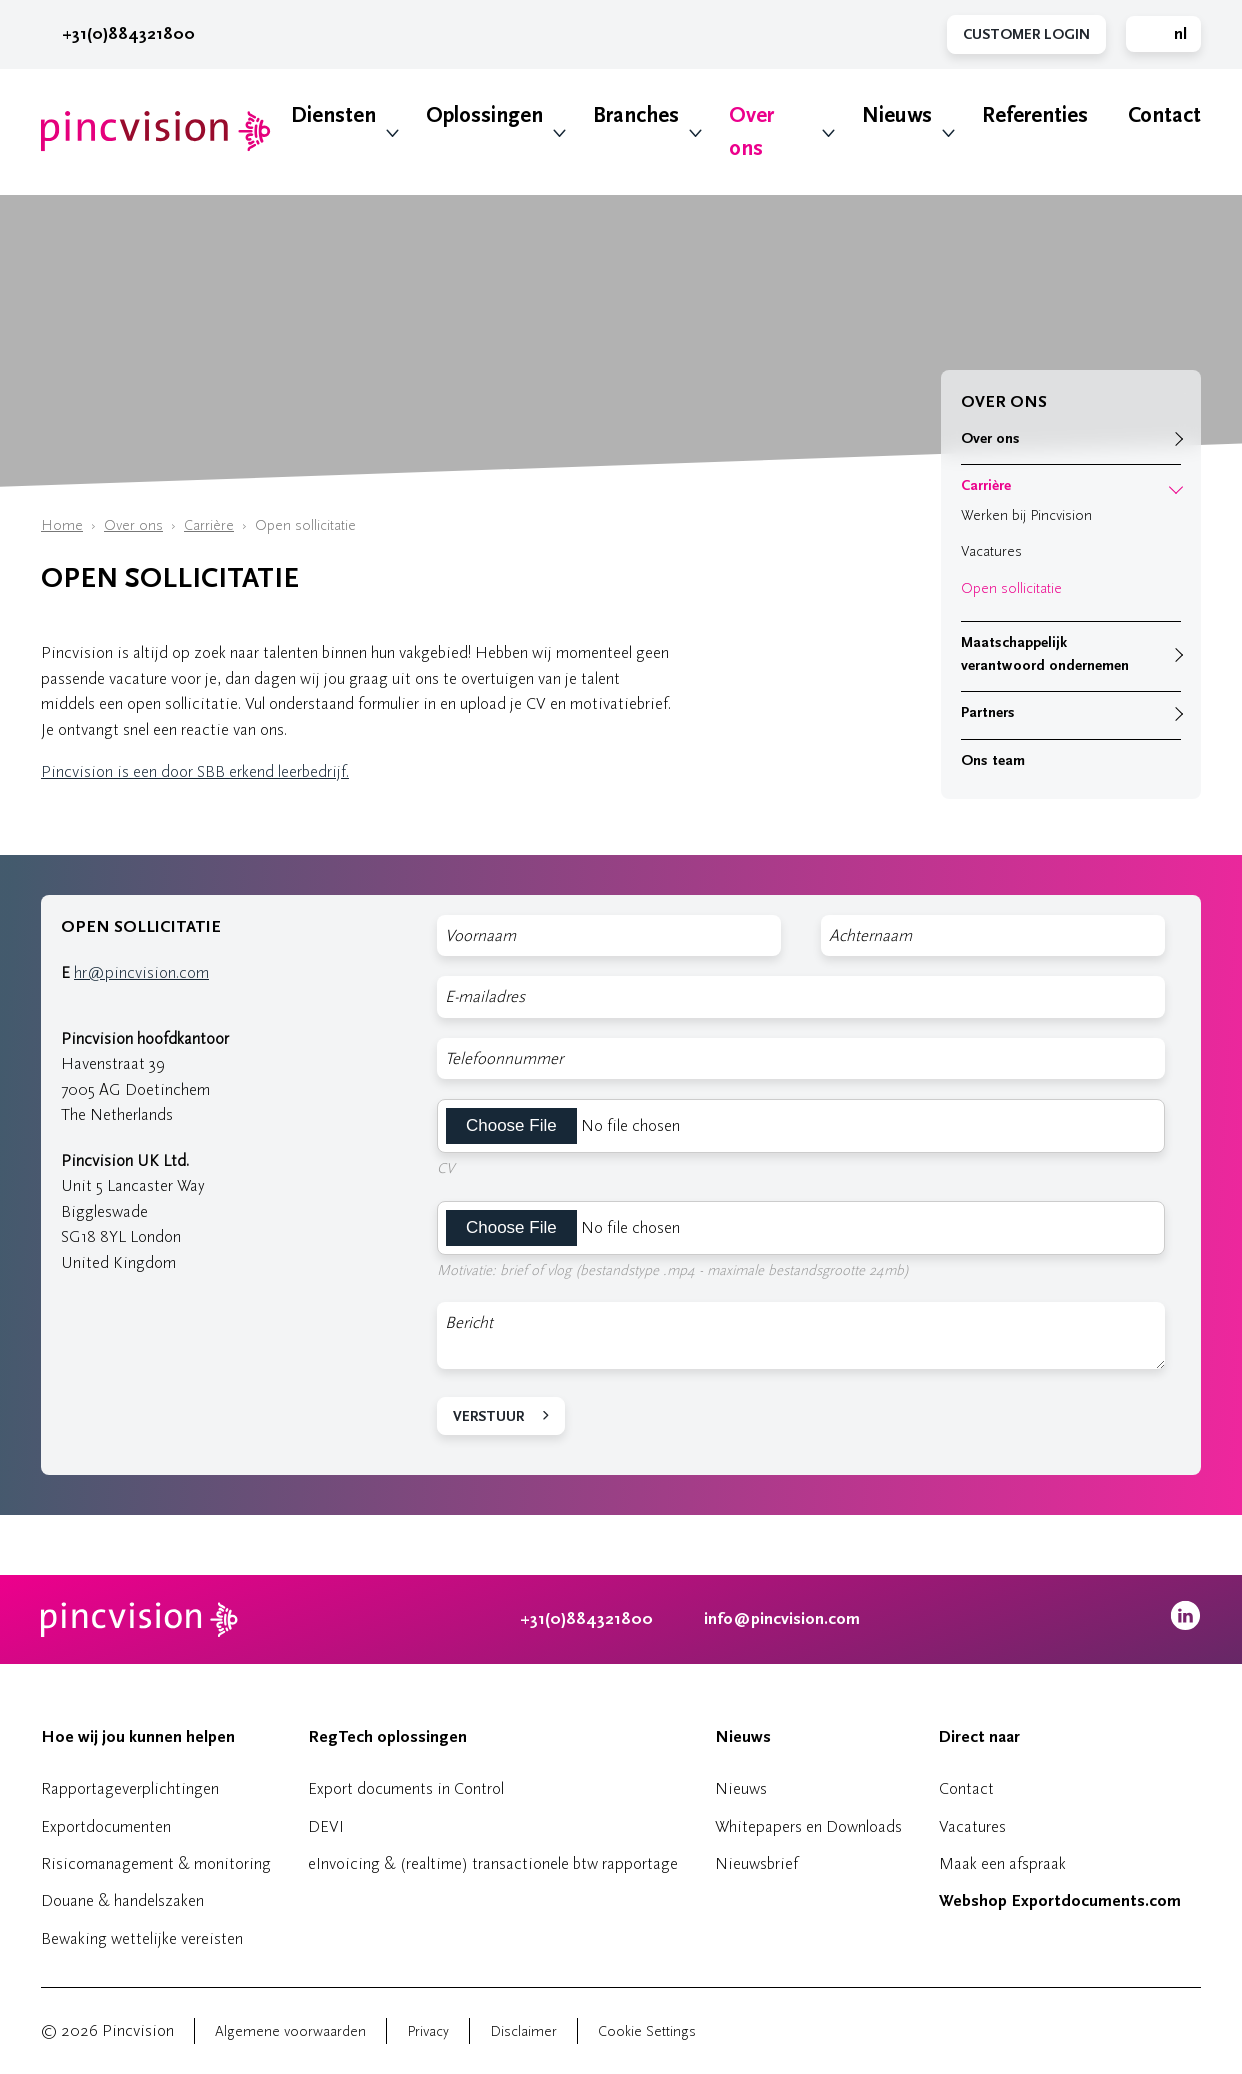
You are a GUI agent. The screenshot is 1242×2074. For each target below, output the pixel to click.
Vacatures (991, 551)
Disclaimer (523, 2031)
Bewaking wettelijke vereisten (142, 1938)
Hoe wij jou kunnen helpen (138, 1737)
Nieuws (897, 115)
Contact (1164, 115)
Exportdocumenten (106, 1826)
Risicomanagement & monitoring (156, 1863)
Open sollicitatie (1011, 588)
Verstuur (488, 1416)
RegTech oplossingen (387, 1737)
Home (62, 525)
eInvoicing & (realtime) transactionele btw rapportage (493, 1863)
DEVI (326, 1826)
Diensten (333, 115)
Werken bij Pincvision (1026, 515)
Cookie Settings (647, 2031)
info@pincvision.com (782, 1619)
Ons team (993, 760)
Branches (636, 115)
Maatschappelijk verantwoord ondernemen (1045, 654)
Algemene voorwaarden (290, 2031)
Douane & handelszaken (122, 1900)
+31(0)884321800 (118, 34)
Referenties (1035, 115)
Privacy (428, 2031)
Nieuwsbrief (756, 1863)
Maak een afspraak (1002, 1863)
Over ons (751, 132)
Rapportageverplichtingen (130, 1788)
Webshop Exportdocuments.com (1060, 1901)
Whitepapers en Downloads (808, 1826)
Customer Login (1026, 34)
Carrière (209, 525)
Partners (988, 712)
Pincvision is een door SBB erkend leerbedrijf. (195, 771)
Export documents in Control (406, 1788)
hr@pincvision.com (141, 972)
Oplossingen (484, 115)
